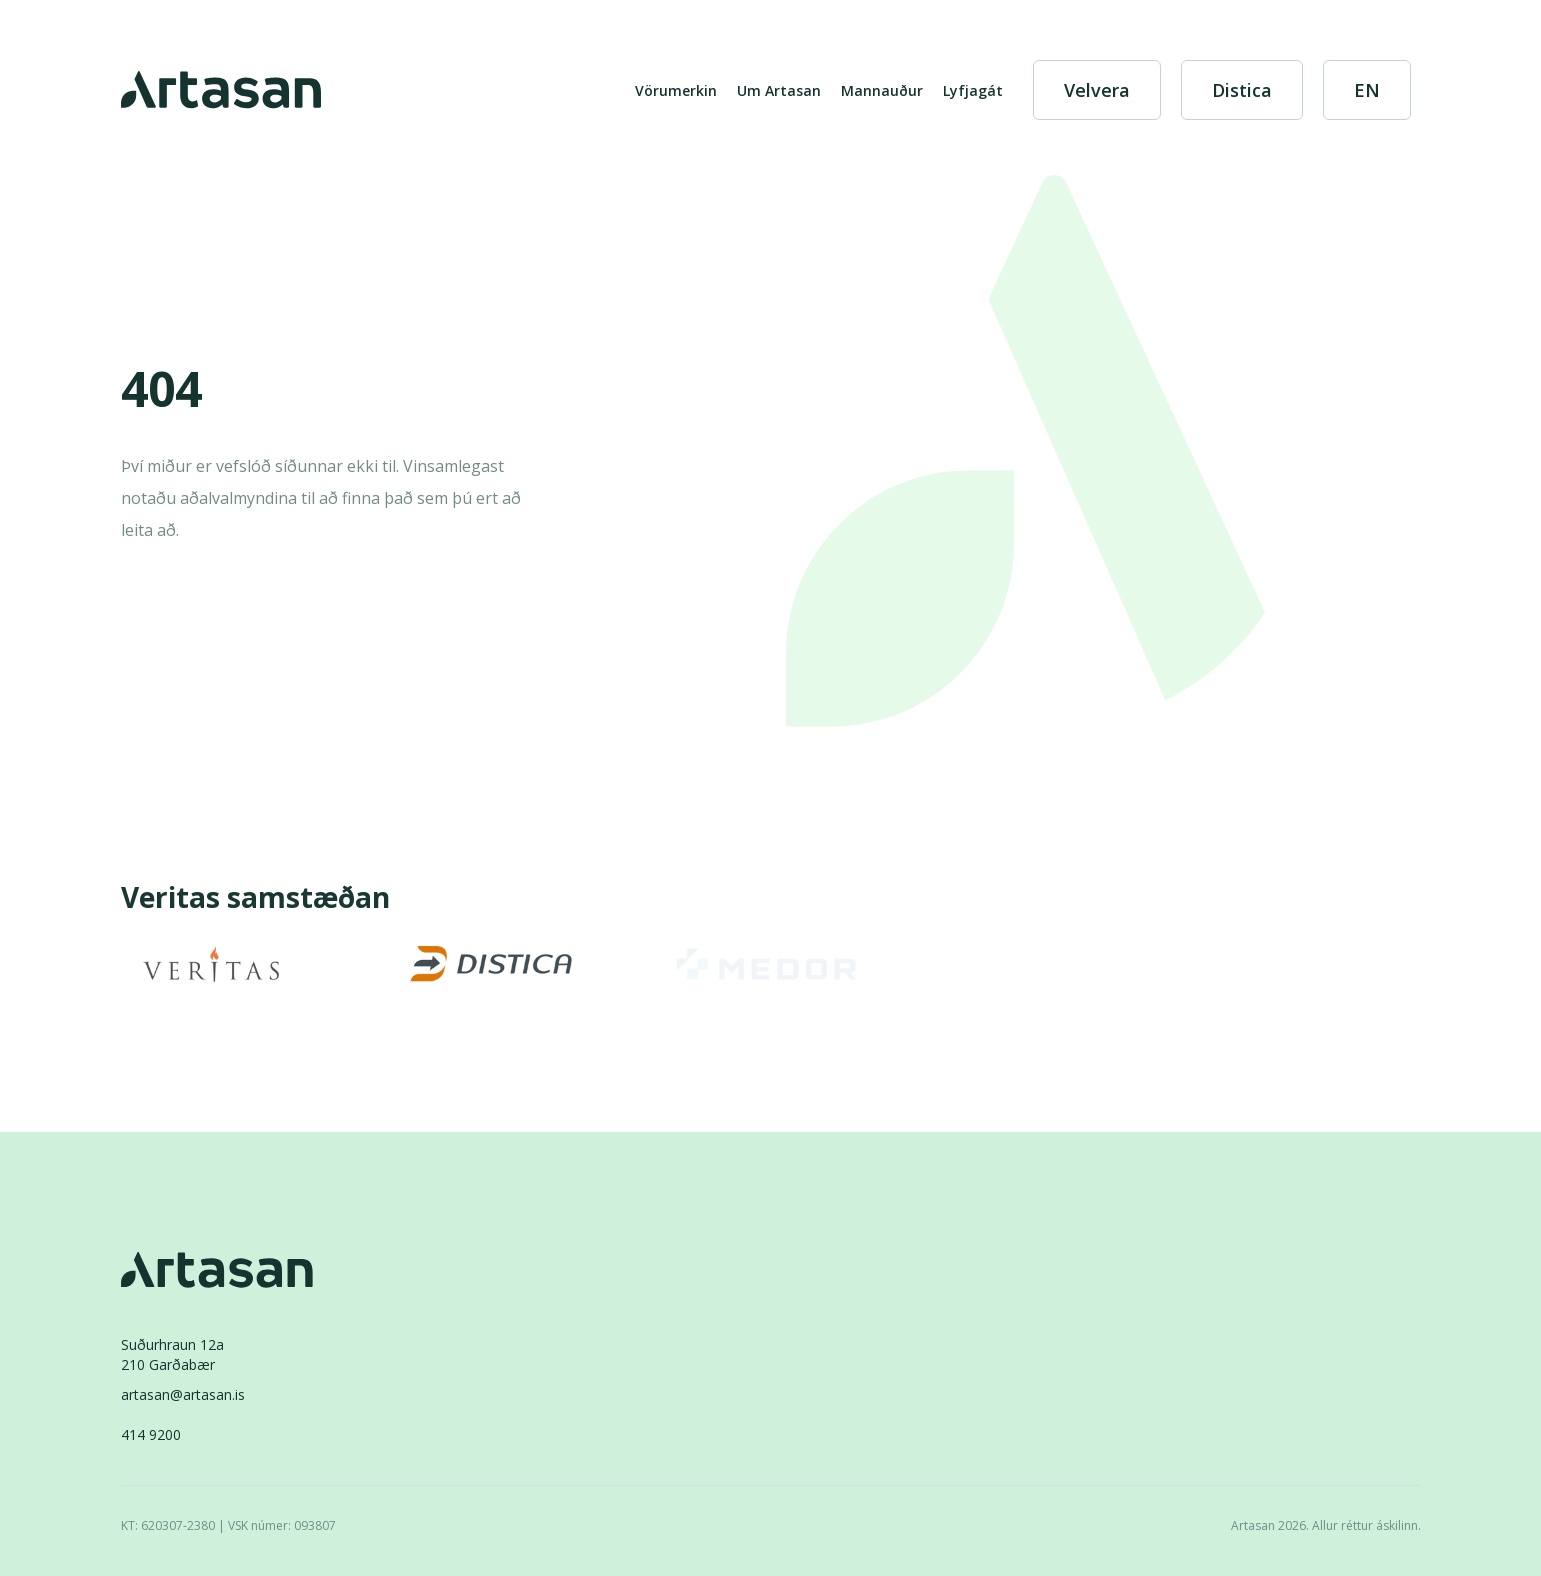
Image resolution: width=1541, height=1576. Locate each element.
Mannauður (882, 90)
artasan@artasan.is (183, 1394)
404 (161, 390)
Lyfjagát (973, 90)
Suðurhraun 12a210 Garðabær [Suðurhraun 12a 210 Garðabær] (172, 1354)
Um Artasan (779, 90)
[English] (1367, 90)
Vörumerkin (676, 90)
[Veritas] (211, 964)
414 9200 (151, 1434)
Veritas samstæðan (255, 899)
